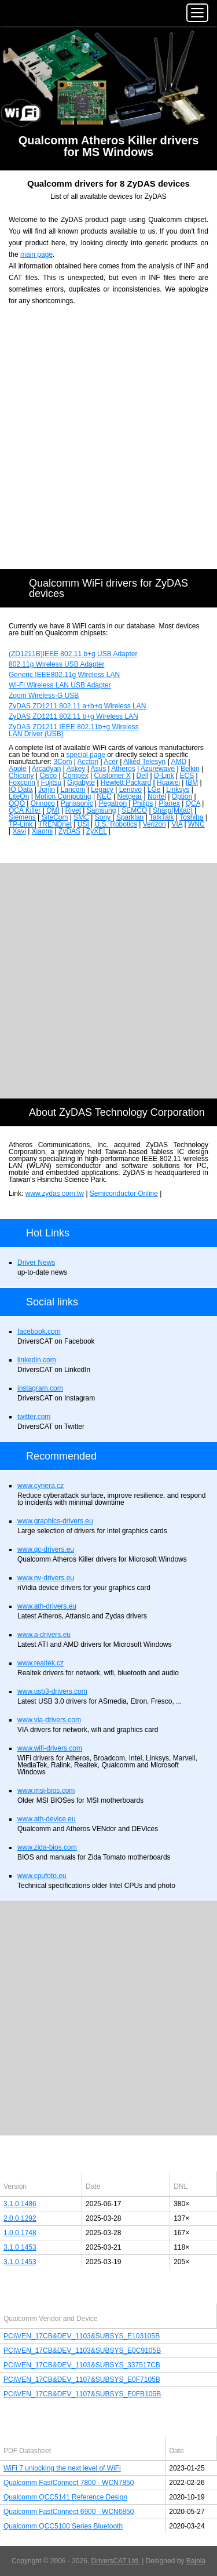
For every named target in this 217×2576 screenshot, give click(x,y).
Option (182, 796)
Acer (111, 762)
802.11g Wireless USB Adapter (56, 664)
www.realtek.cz (40, 1663)
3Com (62, 762)
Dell (143, 776)
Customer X (112, 776)
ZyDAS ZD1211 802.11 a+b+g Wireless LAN (77, 706)
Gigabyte (81, 782)
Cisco (48, 776)
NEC (104, 796)
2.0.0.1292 (19, 2218)
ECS (187, 776)
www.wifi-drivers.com (49, 1748)
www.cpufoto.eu (42, 1875)
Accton (88, 762)
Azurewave (158, 769)
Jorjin (46, 789)
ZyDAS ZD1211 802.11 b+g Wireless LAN (73, 716)
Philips (143, 803)
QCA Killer (25, 810)
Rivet (73, 810)
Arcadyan (46, 769)
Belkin (190, 769)
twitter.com (33, 1416)
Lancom (73, 789)
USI (83, 824)
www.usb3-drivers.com (52, 1691)
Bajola (195, 2561)
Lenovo (130, 789)
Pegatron (112, 803)
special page (85, 755)
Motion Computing (63, 796)
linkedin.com (36, 1359)
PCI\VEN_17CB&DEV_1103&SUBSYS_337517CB (81, 2365)
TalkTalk (161, 817)
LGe (154, 789)
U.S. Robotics (116, 824)
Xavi (18, 831)
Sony (103, 817)
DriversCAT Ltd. (115, 2561)
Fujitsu (51, 782)
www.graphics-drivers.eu (55, 1521)
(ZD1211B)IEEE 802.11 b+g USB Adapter (73, 654)
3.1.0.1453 (19, 2247)
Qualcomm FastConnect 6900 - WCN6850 (68, 2512)
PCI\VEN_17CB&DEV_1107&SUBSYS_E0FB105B (82, 2394)
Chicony (21, 776)
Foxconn (22, 782)
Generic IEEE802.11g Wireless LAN (64, 675)
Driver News (36, 1262)
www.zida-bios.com (47, 1847)
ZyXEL (96, 831)
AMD (178, 762)
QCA (193, 803)
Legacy (102, 789)
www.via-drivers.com (49, 1719)
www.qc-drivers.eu (45, 1549)
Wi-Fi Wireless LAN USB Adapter (60, 685)
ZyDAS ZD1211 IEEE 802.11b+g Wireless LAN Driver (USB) (73, 730)
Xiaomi (42, 831)
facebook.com (39, 1331)
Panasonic (77, 803)
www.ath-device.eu (46, 1818)
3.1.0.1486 (19, 2204)
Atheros (123, 769)
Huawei (168, 782)
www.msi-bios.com (46, 1790)
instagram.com (40, 1388)
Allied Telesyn (144, 762)
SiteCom (54, 817)
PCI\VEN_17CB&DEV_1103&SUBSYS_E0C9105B (82, 2350)
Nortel (157, 796)
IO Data (20, 789)
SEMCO (134, 810)
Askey (76, 769)
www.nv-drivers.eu (45, 1577)
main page (36, 254)
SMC (81, 817)
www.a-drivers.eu (44, 1634)
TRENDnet (55, 824)
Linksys (177, 789)
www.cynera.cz (40, 1485)
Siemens (22, 817)
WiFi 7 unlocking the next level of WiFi (62, 2468)
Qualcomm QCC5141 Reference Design (65, 2497)
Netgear (129, 796)
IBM (192, 782)
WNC (196, 824)
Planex (169, 803)
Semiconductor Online (124, 1193)
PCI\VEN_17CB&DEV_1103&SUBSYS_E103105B (81, 2336)
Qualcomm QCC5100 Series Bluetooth (63, 2526)
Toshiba (191, 817)
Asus (98, 769)
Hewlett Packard (126, 782)
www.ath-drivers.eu (46, 1606)
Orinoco (43, 803)
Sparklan (130, 817)
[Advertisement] (108, 444)
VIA (177, 824)
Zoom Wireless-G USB (44, 696)
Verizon (154, 824)
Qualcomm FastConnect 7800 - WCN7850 (68, 2483)
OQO (17, 803)
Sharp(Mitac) (173, 810)
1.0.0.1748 (19, 2233)
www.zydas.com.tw (54, 1193)
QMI (53, 810)
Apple (18, 769)
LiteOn (19, 796)
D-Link (164, 776)
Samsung (101, 810)
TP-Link (22, 824)
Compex (75, 776)
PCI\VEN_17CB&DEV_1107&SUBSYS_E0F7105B (81, 2379)
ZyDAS (69, 831)
